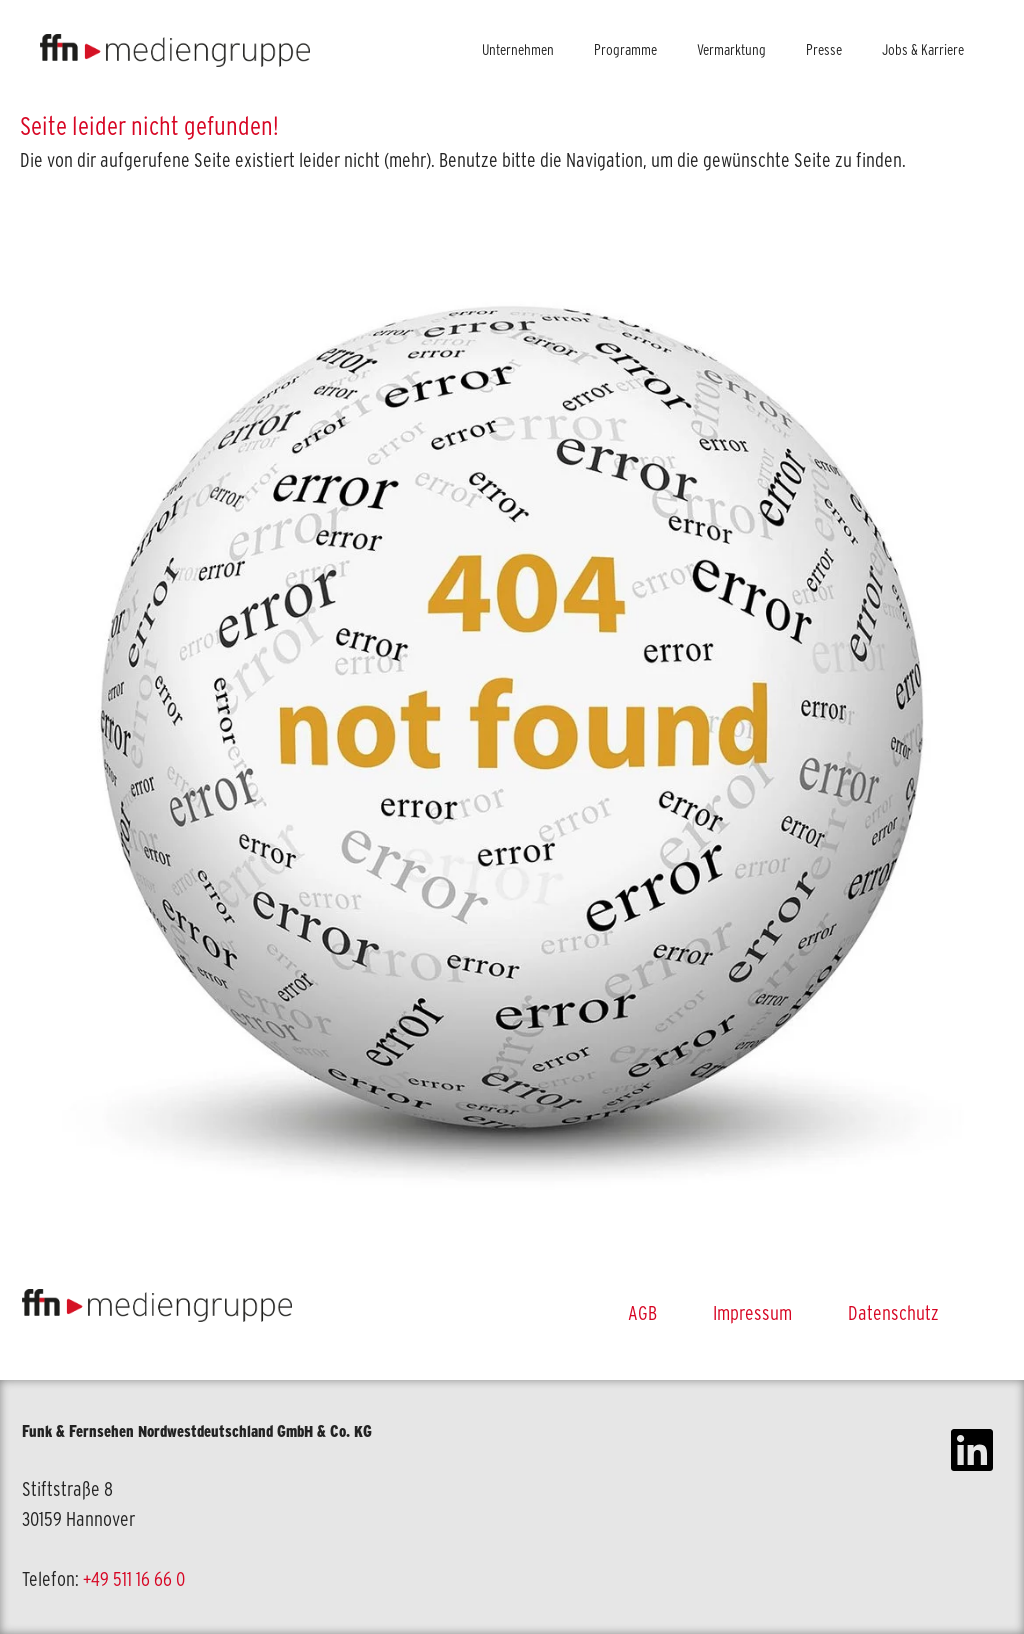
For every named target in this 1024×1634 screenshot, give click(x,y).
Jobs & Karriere (923, 49)
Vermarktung (731, 49)
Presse (824, 49)
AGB (642, 1313)
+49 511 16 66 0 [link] (134, 1579)
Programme (625, 49)
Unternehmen (518, 49)
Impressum (752, 1313)
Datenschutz (893, 1313)
